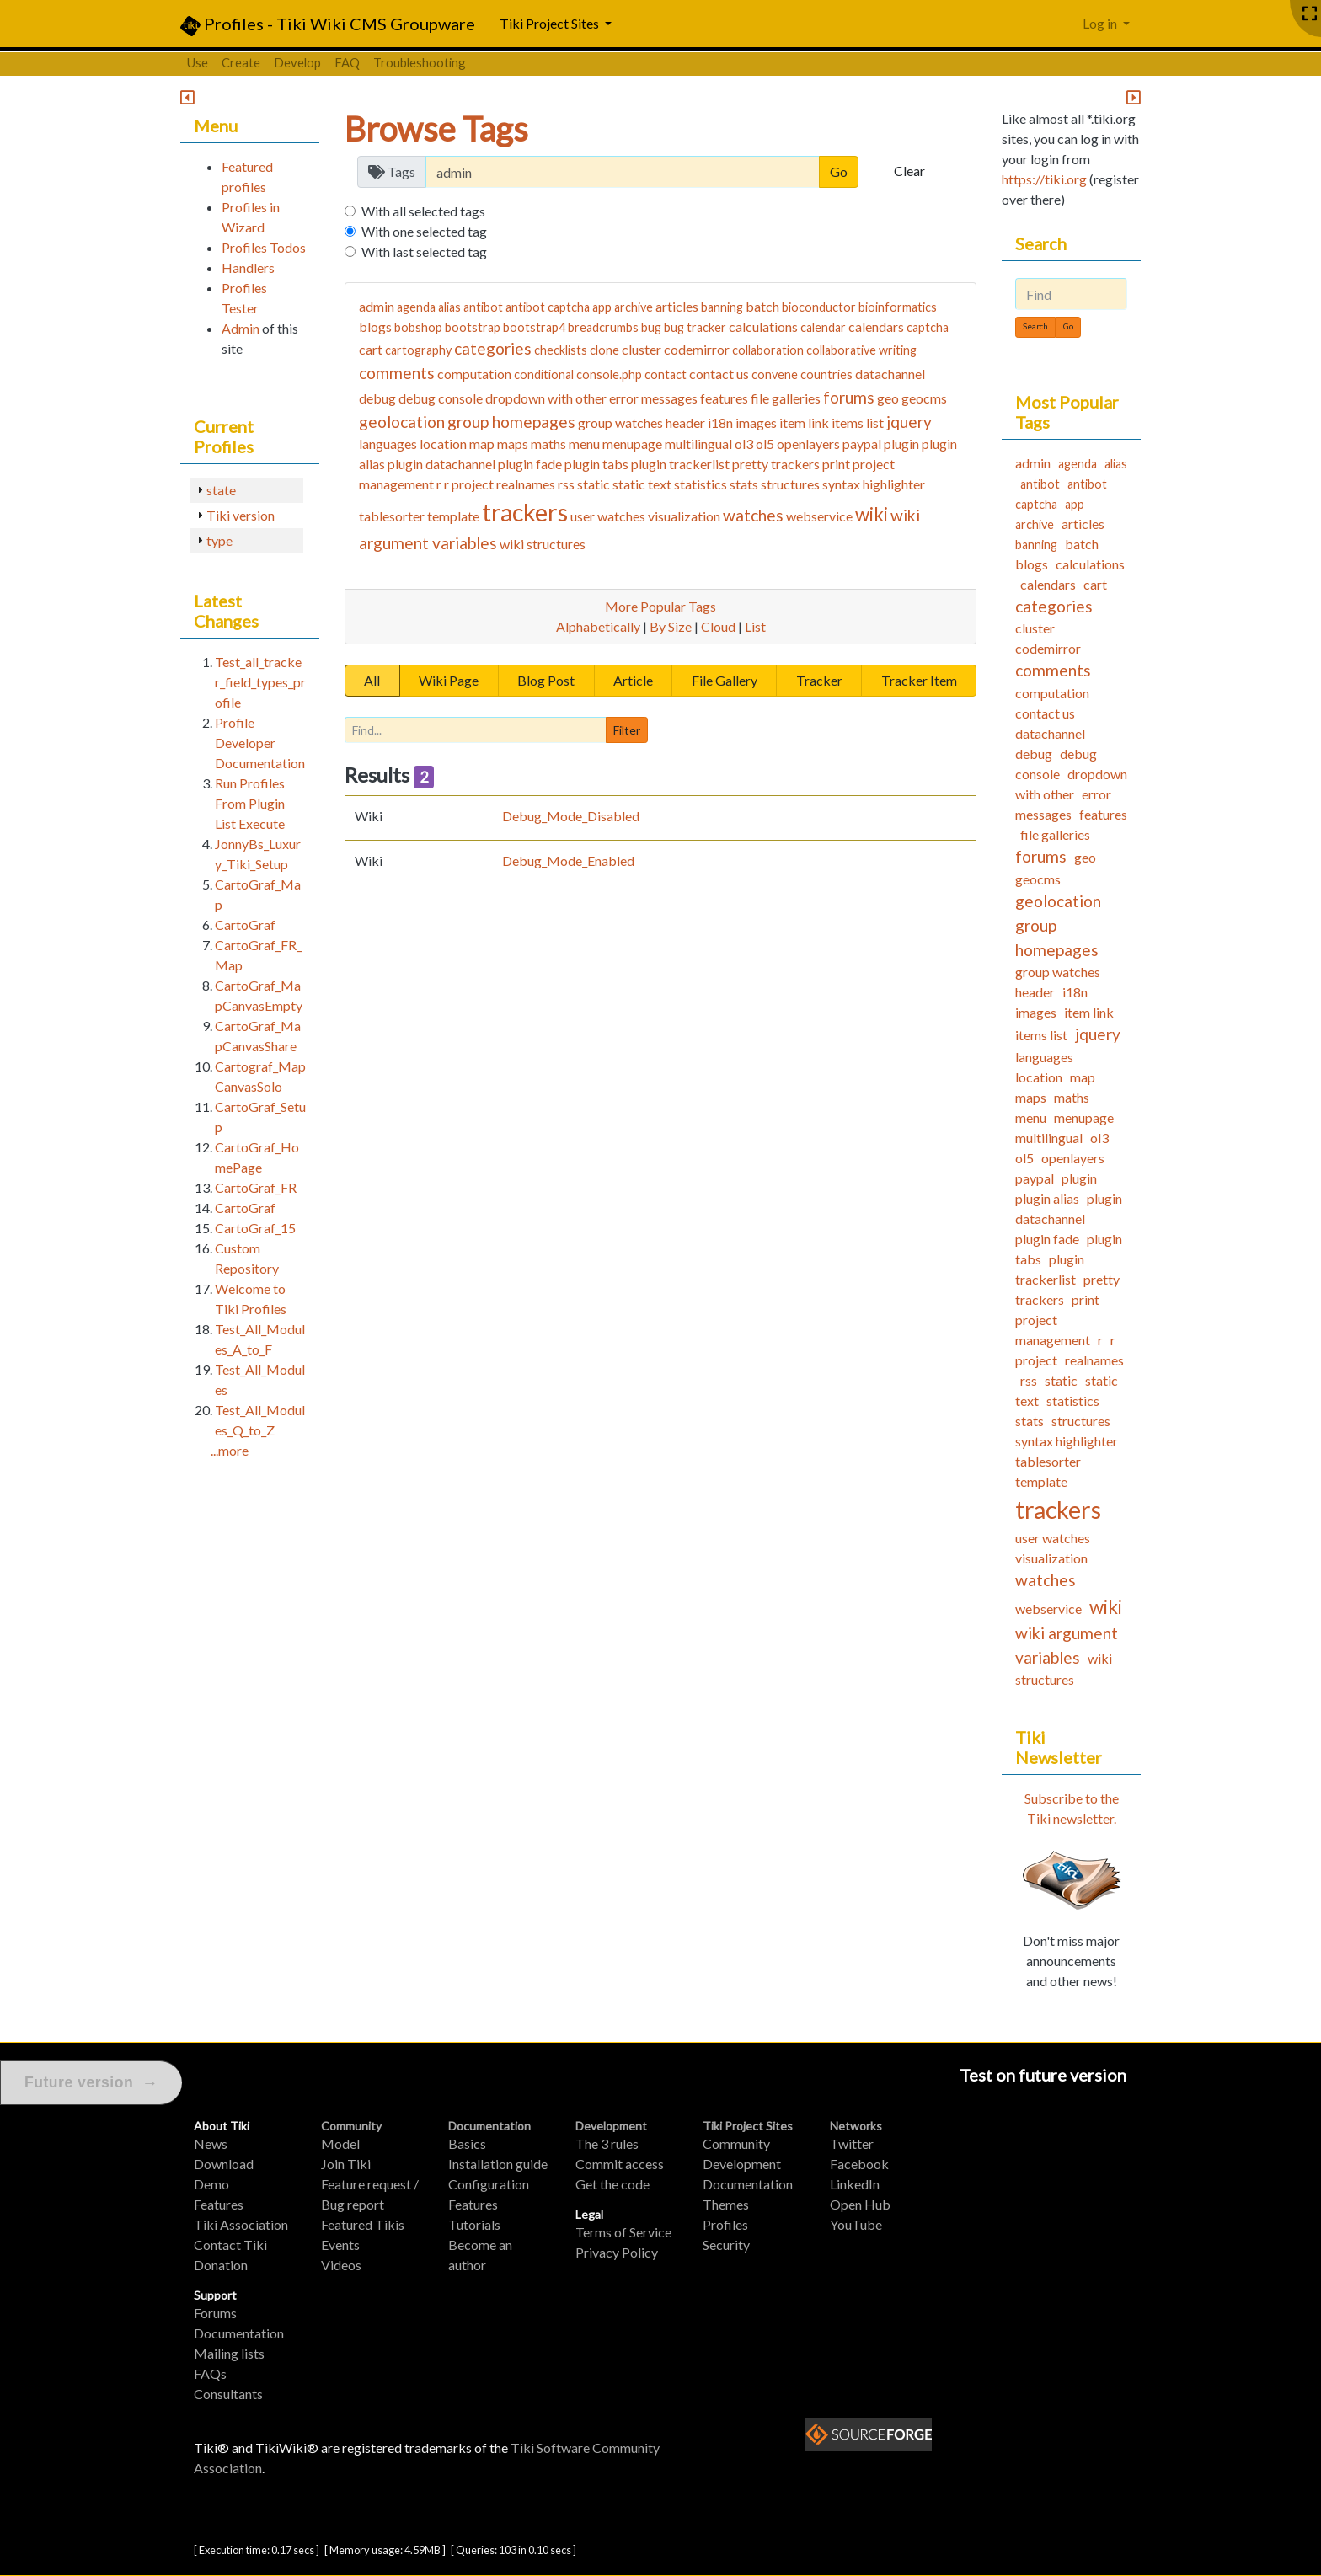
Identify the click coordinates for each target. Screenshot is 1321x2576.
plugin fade (530, 464)
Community (351, 2126)
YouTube (856, 2224)
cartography (418, 350)
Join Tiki (346, 2164)
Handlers (248, 267)
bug (651, 327)
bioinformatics (897, 307)
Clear (909, 171)
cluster (641, 349)
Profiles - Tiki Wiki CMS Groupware (327, 24)
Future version (91, 2083)
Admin (240, 328)
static (593, 484)
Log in (1101, 23)
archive (633, 307)
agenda (416, 307)
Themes (726, 2204)
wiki (871, 514)
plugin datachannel (441, 464)
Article (633, 680)
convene (774, 374)
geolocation (402, 421)
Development (611, 2126)
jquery (909, 421)
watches (753, 515)
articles (676, 306)
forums (848, 397)
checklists (560, 350)
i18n (720, 422)
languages (388, 444)
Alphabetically (598, 626)
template (453, 516)
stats (744, 484)
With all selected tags (423, 211)
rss (566, 484)
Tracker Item (919, 680)
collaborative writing (861, 350)
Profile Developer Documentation (260, 742)
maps (512, 444)
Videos (341, 2265)
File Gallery (724, 680)
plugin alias (1047, 1198)
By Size (671, 626)
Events (340, 2245)
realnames (525, 484)
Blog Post (546, 680)
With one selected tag (424, 231)
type (219, 540)
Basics (467, 2143)
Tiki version (240, 515)
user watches (607, 516)
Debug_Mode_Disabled (570, 816)
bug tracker (695, 327)
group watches (620, 422)
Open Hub (860, 2204)
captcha (928, 327)
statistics (700, 484)
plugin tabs (596, 464)
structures (790, 484)
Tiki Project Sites (748, 2126)
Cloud (718, 626)
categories (493, 348)
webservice (819, 516)
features (724, 398)
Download (224, 2164)
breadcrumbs (603, 327)
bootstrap (472, 327)
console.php (609, 374)
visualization (684, 516)
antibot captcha (547, 307)
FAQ (347, 62)
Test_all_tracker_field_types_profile (260, 682)
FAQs (210, 2373)
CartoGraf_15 (255, 1228)
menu (584, 444)
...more (230, 1450)
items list (858, 422)
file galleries (786, 398)
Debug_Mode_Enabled (568, 860)
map (482, 444)
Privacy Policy (616, 2252)
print (836, 464)
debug (377, 398)
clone (604, 350)
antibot (483, 307)
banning (722, 307)
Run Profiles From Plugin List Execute (250, 803)
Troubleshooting (419, 62)
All (372, 680)
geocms (924, 398)
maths (548, 444)
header (685, 422)
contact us (719, 374)
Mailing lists (229, 2353)
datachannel (890, 374)
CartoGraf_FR (256, 1187)
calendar (823, 327)
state (221, 490)
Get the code (612, 2184)
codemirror (697, 349)
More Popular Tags (660, 606)
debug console (440, 398)
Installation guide (498, 2164)
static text (641, 484)
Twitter (852, 2143)
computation (474, 374)
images (756, 422)
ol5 (765, 444)
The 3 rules (607, 2143)
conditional (544, 374)
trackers (525, 512)
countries (826, 374)
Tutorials (474, 2224)
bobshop (418, 327)
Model (340, 2143)
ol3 (744, 444)
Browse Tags (436, 129)
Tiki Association (241, 2224)
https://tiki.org (1044, 179)
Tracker (819, 680)
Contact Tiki (230, 2245)
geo (888, 398)
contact (665, 374)
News (210, 2143)
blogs (375, 326)
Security (726, 2245)
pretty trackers (776, 464)
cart (370, 349)
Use (197, 62)
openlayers (808, 444)
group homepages (511, 421)
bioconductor (819, 307)
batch (762, 306)
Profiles (725, 2224)
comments (397, 372)
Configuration (488, 2184)
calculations (763, 326)
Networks (856, 2126)
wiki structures (543, 544)
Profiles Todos (264, 247)
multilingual (698, 444)
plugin (901, 444)
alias (449, 307)
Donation (221, 2265)
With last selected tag (424, 251)
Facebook (859, 2164)
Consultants (228, 2394)
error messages (653, 398)
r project (469, 484)
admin (376, 306)
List (755, 626)
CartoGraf (245, 925)
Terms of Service (623, 2232)
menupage (632, 444)
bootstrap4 (534, 327)
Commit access (619, 2164)
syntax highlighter (873, 484)
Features (218, 2204)
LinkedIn (855, 2184)
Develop (297, 62)
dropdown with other (546, 398)
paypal (861, 444)
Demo (211, 2184)
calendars (876, 326)
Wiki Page (449, 680)
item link (804, 422)
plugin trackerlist (680, 464)
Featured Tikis (362, 2224)
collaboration (768, 350)
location (443, 444)
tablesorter (392, 516)
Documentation (239, 2333)
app (602, 307)
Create (241, 62)
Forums (215, 2313)
